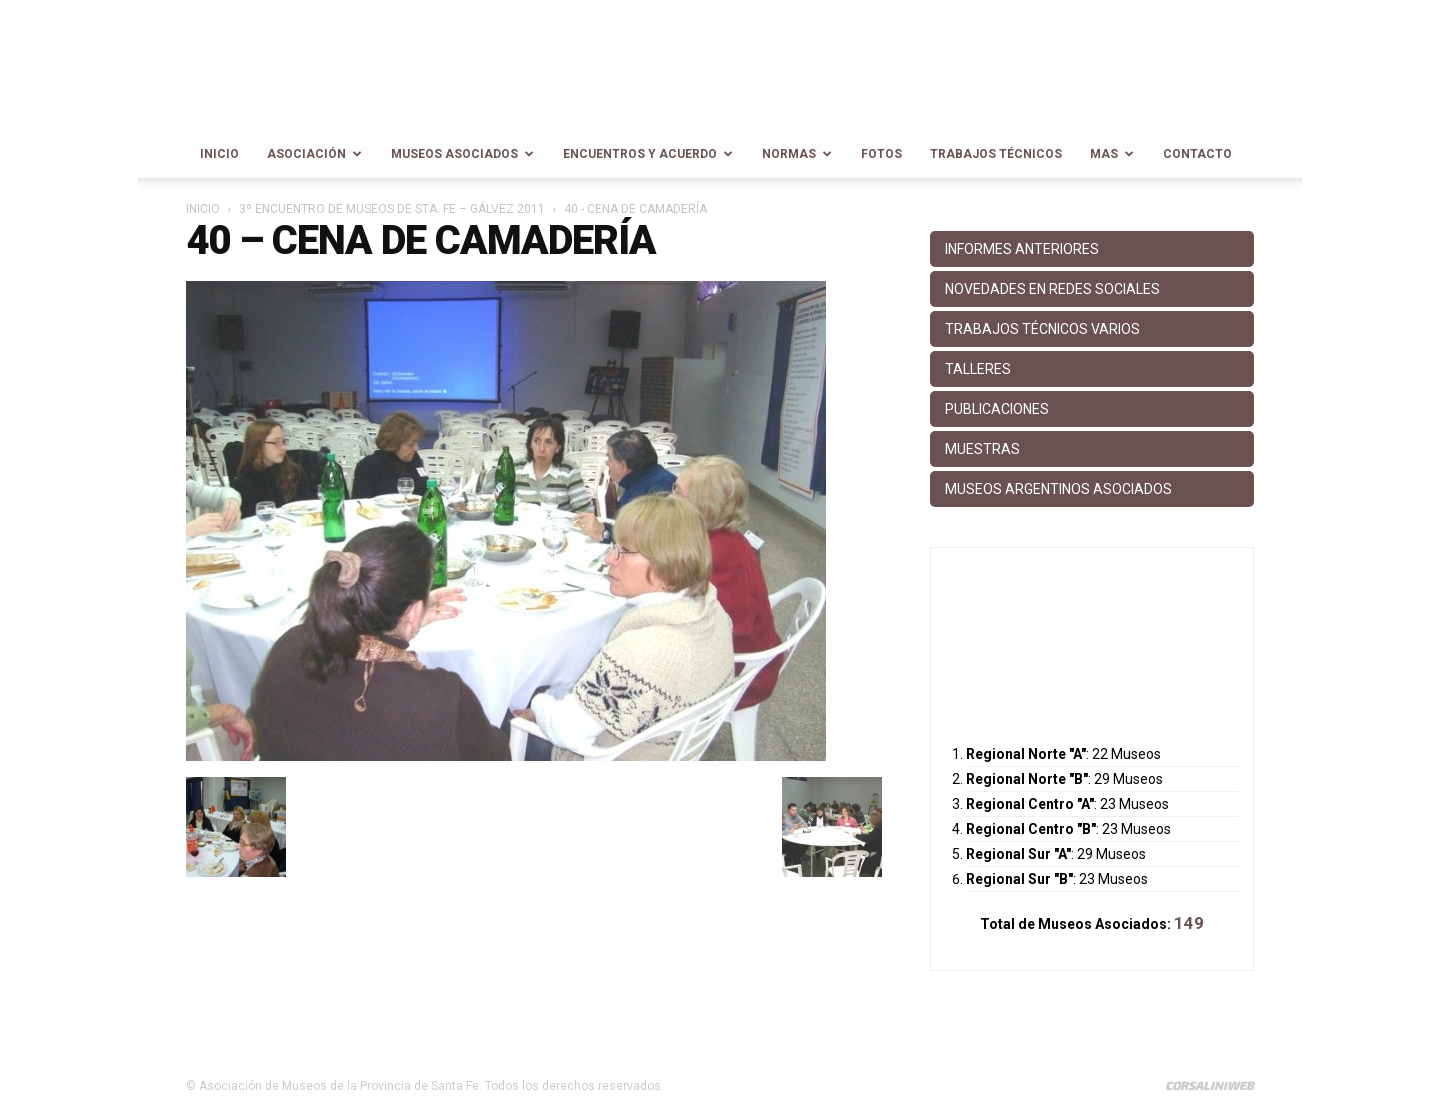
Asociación (314, 154)
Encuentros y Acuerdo (648, 154)
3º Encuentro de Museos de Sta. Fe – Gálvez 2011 (392, 209)
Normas (797, 154)
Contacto (1197, 154)
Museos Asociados (462, 154)
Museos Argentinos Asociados (1058, 489)
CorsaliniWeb (1209, 1085)
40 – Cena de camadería (421, 240)
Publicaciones (997, 409)
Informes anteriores (1022, 249)
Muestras (982, 449)
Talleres (978, 369)
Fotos (881, 154)
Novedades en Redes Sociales (1052, 289)
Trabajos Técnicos (996, 154)
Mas (1112, 154)
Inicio (219, 154)
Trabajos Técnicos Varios (1042, 329)
